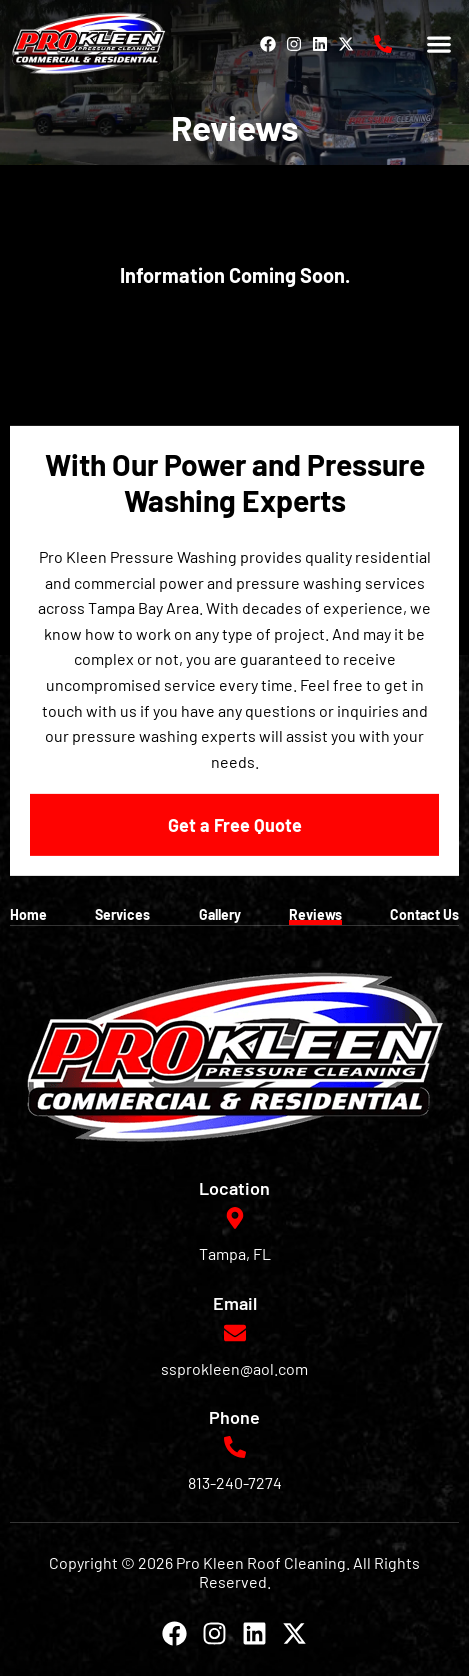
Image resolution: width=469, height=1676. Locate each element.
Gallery (220, 914)
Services (122, 914)
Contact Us (424, 914)
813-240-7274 (235, 1482)
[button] (439, 43)
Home (28, 914)
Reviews (315, 914)
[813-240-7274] (383, 44)
